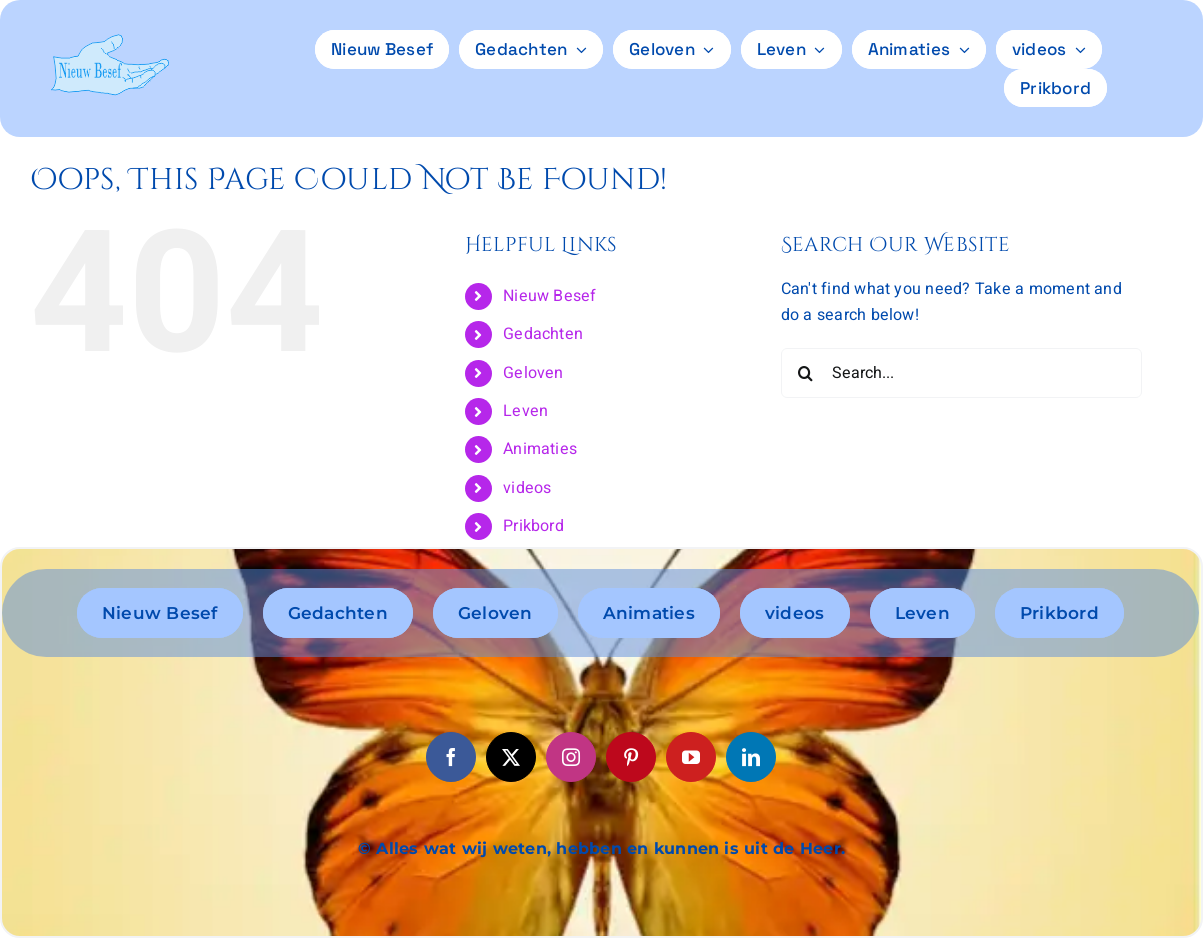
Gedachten (543, 334)
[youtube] (691, 757)
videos (527, 488)
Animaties (540, 449)
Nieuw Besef (550, 296)
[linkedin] (751, 757)
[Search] (806, 373)
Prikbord (533, 526)
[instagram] (571, 757)
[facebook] (451, 757)
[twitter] (511, 757)
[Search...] (961, 373)
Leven (525, 411)
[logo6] (109, 42)
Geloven (533, 373)
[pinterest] (631, 757)
